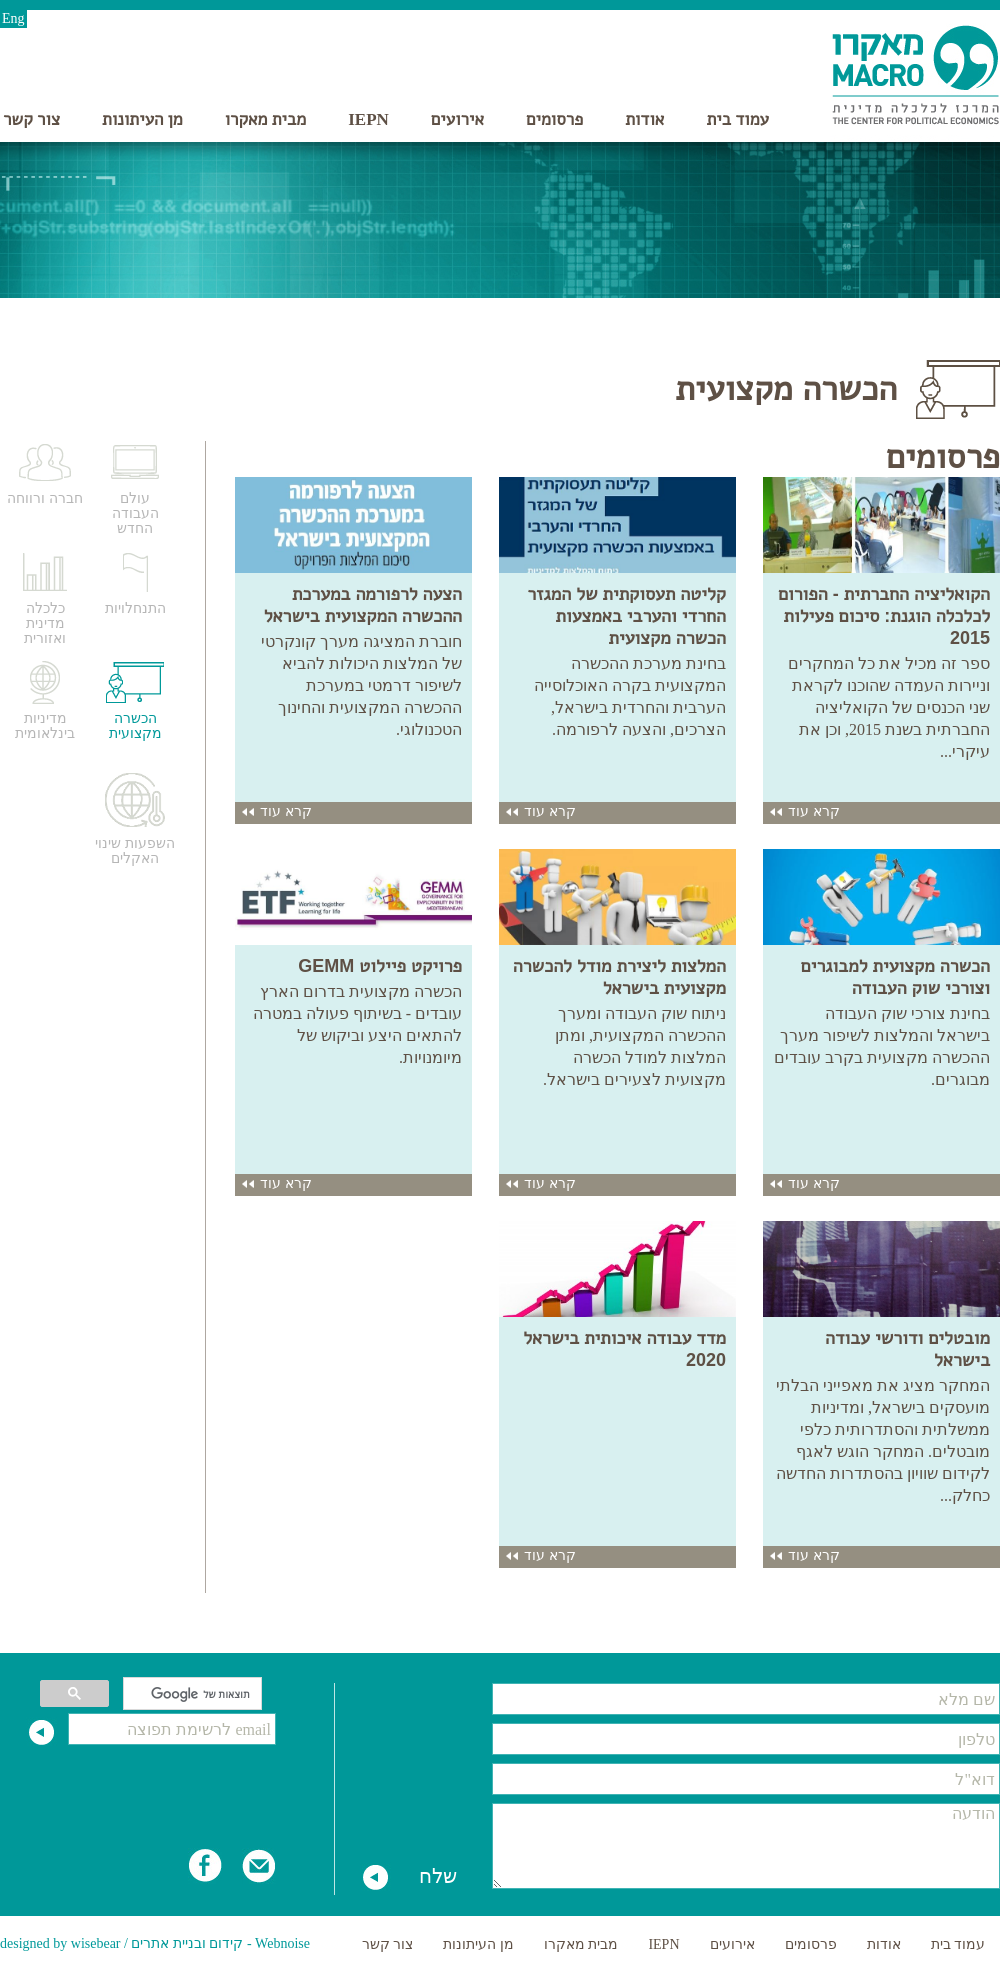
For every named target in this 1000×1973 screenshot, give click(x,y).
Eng (13, 18)
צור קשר (31, 119)
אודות (644, 119)
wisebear (96, 1943)
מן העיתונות (142, 119)
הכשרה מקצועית (135, 726)
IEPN (368, 119)
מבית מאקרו (266, 119)
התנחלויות (135, 608)
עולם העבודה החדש (135, 513)
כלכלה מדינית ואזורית (45, 623)
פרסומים (554, 119)
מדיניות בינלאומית (45, 726)
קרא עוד (804, 811)
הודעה (746, 1846)
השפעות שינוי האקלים (135, 851)
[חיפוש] (194, 1694)
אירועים (457, 119)
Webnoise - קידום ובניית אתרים (220, 1943)
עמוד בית (737, 119)
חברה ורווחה (45, 498)
